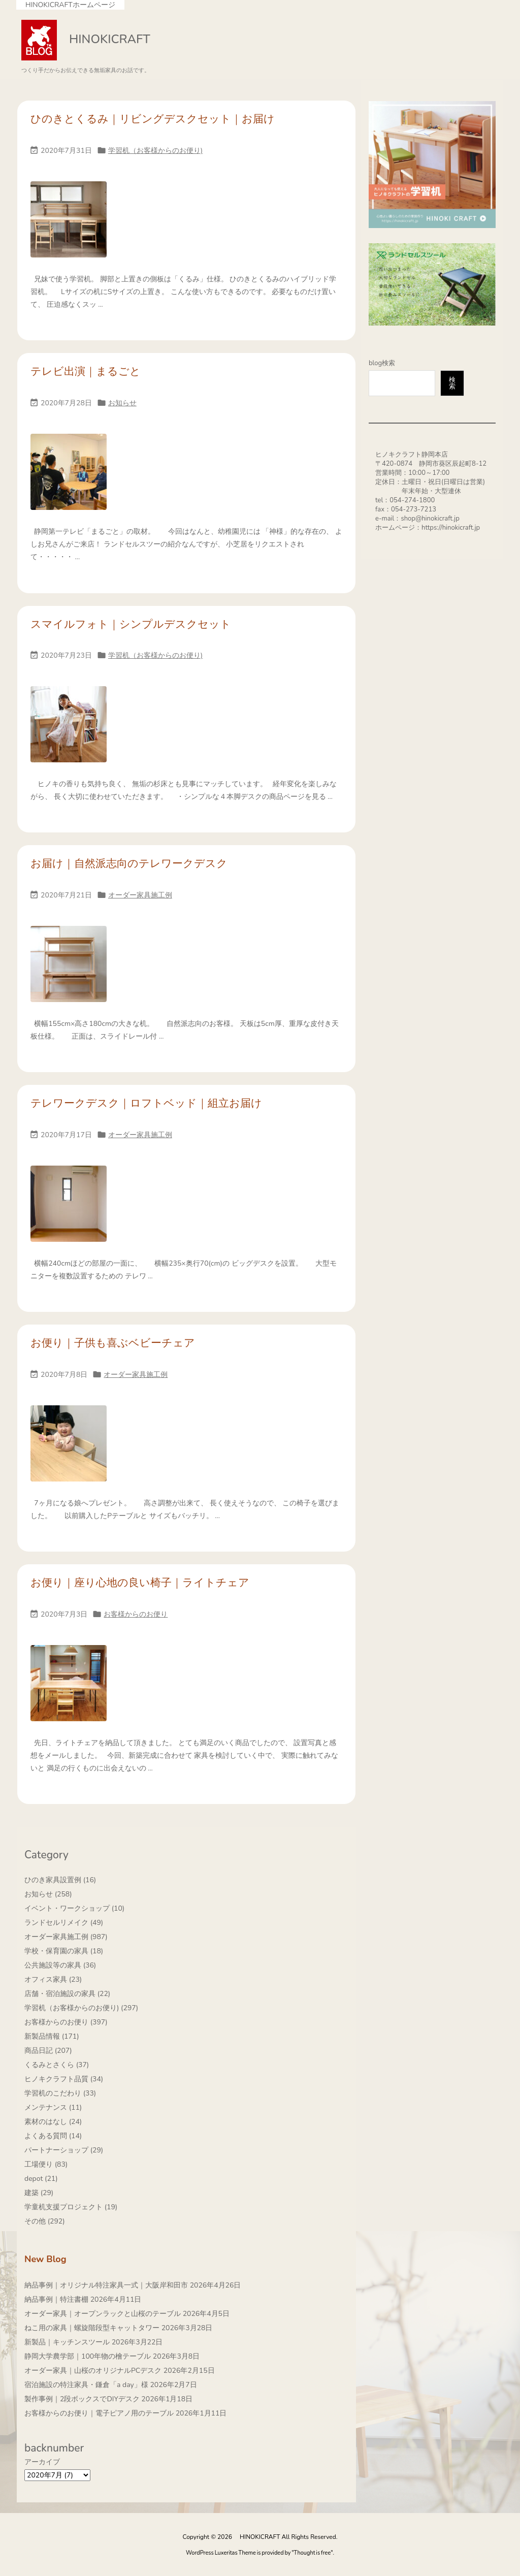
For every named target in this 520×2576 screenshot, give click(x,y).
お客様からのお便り (136, 1614)
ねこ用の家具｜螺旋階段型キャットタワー (91, 2328)
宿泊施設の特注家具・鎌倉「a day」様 (86, 2385)
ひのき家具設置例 (60, 1880)
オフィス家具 (53, 1979)
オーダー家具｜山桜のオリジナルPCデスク (92, 2370)
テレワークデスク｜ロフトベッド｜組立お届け (146, 1103)
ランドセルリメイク (63, 1922)
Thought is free (312, 2553)
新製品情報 (51, 2036)
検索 (452, 383)
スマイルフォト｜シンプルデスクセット (130, 624)
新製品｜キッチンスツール (67, 2342)
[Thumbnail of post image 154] (68, 479)
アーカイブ (42, 2462)
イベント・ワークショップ (74, 1908)
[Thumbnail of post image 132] (68, 1690)
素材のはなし (53, 2122)
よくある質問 (53, 2136)
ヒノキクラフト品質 (63, 2079)
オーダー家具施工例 (140, 895)
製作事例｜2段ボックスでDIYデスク (82, 2399)
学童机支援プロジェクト (70, 2207)
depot (41, 2178)
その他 (44, 2221)
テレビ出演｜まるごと (85, 371)
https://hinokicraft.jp (450, 527)
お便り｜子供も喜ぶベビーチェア (112, 1343)
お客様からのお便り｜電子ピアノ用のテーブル (99, 2413)
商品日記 (48, 2050)
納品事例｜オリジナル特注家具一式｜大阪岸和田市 (106, 2285)
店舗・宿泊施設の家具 (67, 1994)
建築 (38, 2193)
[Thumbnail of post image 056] (68, 1210)
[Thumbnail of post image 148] (68, 226)
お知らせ (122, 403)
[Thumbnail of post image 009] (68, 971)
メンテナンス (53, 2107)
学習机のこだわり (60, 2093)
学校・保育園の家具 (63, 1951)
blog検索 (382, 363)
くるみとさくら (56, 2065)
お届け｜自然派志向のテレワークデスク (129, 863)
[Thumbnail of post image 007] (68, 1450)
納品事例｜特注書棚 (56, 2299)
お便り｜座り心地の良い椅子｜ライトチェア (139, 1582)
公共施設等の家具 (60, 1965)
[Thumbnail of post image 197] (68, 731)
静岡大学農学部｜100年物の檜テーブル (87, 2356)
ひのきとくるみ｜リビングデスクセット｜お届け (152, 119)
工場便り (46, 2164)
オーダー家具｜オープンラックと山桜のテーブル (102, 2314)
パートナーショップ (63, 2150)
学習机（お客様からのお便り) (155, 150)
